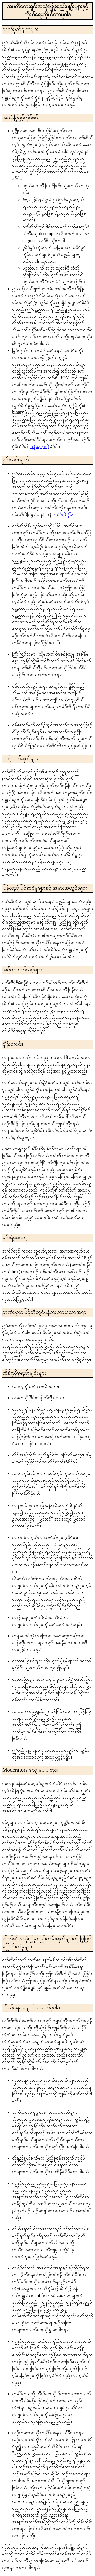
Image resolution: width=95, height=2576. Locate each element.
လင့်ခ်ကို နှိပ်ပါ (63, 514)
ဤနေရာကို (39, 446)
